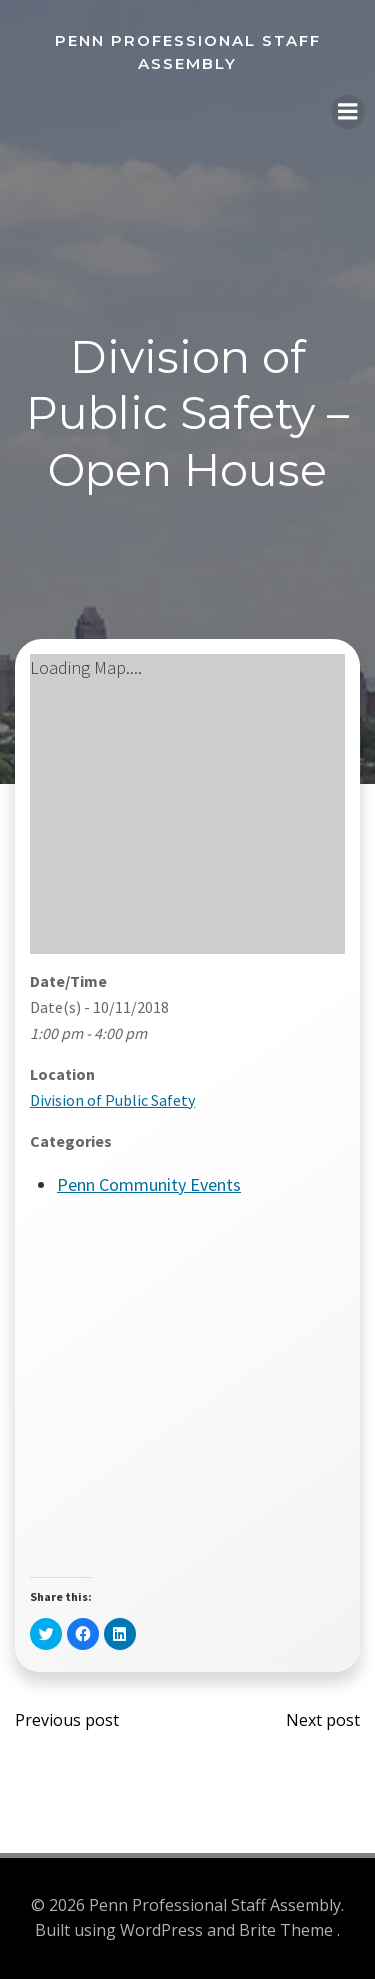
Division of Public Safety (112, 1100)
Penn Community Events (149, 1184)
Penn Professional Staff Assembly (188, 52)
